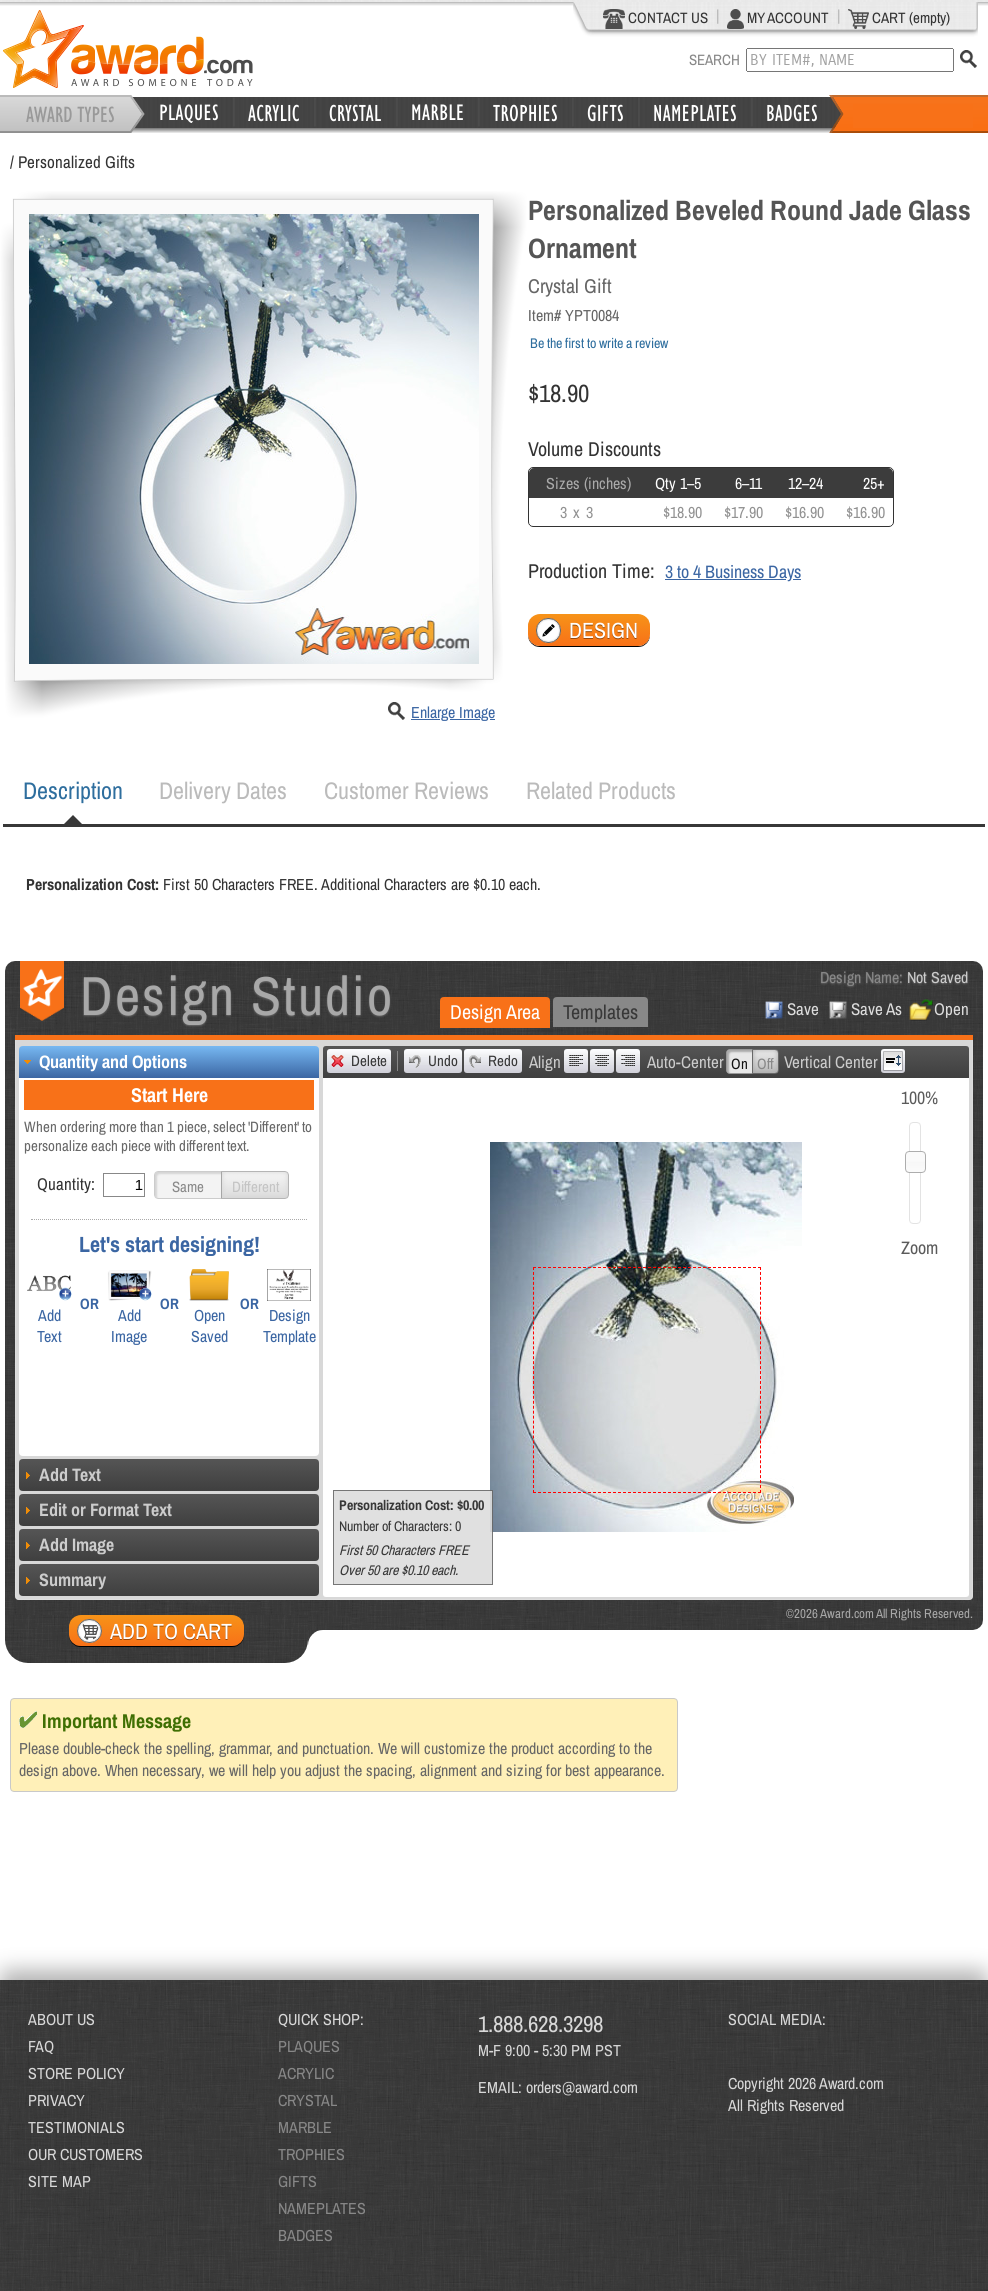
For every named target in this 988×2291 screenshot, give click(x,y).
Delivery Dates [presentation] (223, 790)
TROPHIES (311, 2154)
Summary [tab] (62, 1579)
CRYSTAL (307, 2100)
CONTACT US (655, 18)
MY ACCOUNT (778, 18)
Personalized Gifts (76, 161)
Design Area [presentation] (495, 1011)
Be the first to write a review (599, 343)
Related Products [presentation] (601, 790)
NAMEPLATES (322, 2208)
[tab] (73, 791)
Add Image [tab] (66, 1544)
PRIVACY (56, 2100)
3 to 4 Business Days (733, 571)
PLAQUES (309, 2046)
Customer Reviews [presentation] (406, 790)
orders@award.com (582, 2087)
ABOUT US (61, 2019)
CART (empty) (899, 18)
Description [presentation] (73, 790)
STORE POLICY (76, 2073)
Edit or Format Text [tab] (95, 1509)
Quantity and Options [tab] (103, 1061)
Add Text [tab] (60, 1474)
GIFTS (297, 2181)
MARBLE (305, 2127)
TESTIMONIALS (76, 2127)
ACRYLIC (306, 2073)
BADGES (305, 2235)
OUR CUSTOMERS (85, 2154)
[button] (188, 1185)
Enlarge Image (453, 712)
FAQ (41, 2046)
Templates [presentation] (600, 1011)
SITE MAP (59, 2181)
